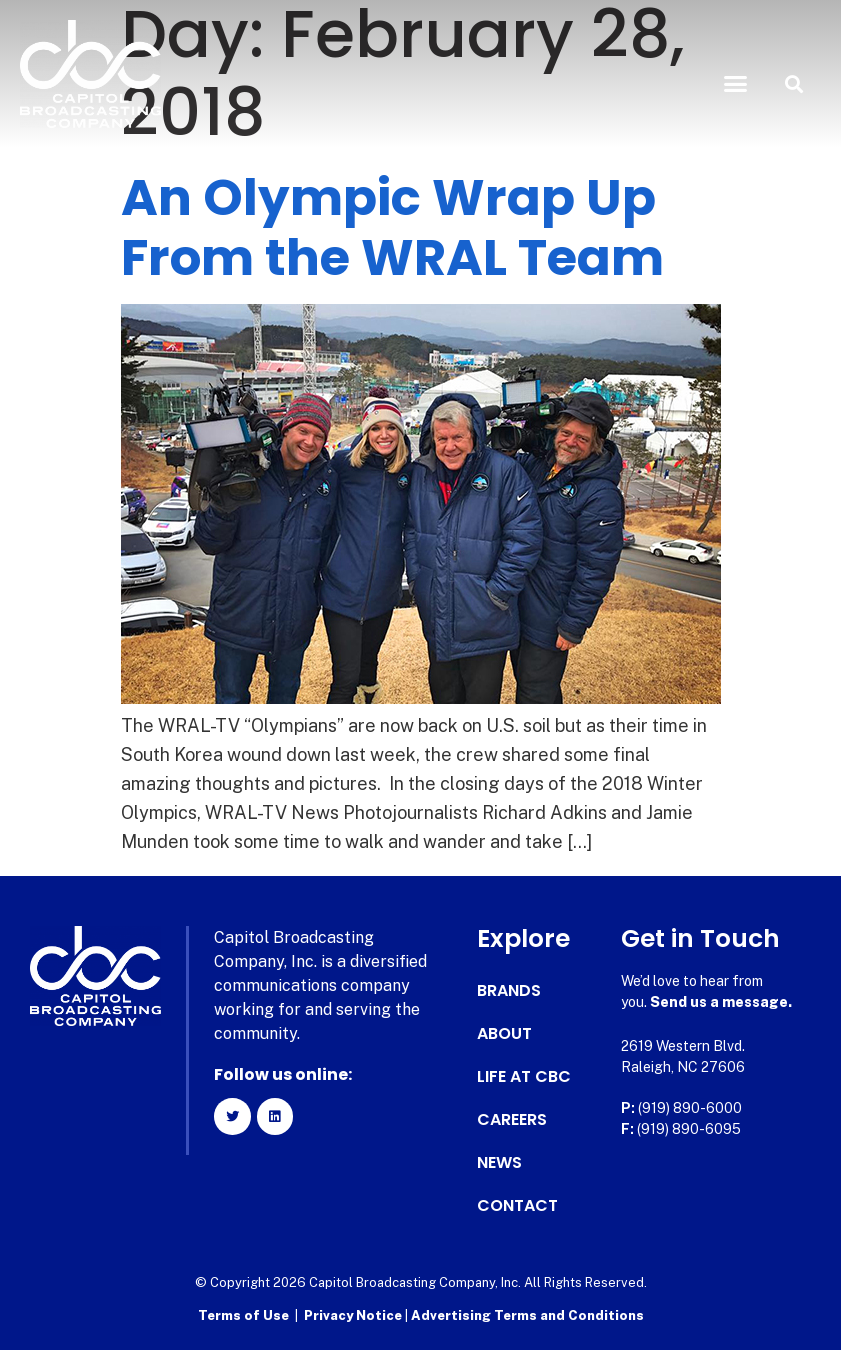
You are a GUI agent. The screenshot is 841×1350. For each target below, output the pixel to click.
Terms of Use (243, 1315)
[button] (735, 84)
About (504, 1034)
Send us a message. (721, 1002)
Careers (512, 1120)
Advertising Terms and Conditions (527, 1315)
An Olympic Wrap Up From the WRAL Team (392, 228)
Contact (517, 1206)
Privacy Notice (354, 1315)
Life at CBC (524, 1077)
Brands (509, 991)
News (499, 1163)
